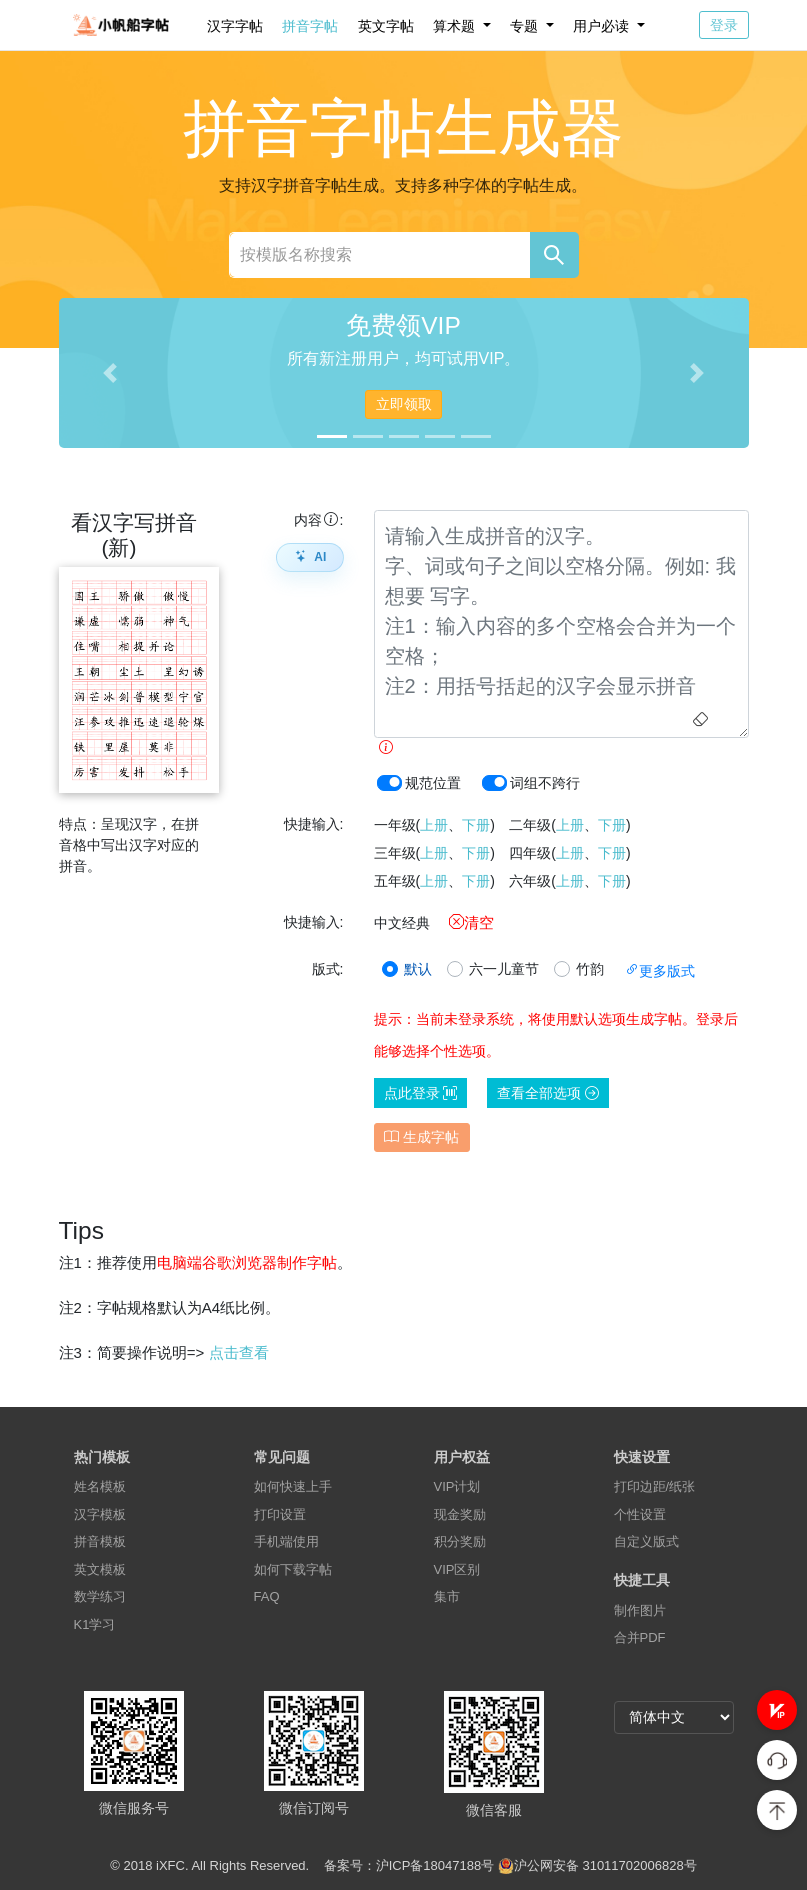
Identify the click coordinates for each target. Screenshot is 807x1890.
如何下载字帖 (293, 1569)
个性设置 (640, 1514)
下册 (476, 825)
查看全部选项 (548, 1093)
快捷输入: (314, 824)
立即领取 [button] (404, 404)
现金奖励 (460, 1514)
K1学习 (95, 1624)
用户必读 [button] (603, 26)
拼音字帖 (310, 26)
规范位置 (433, 783)
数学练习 (100, 1596)
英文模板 (100, 1569)
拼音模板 (100, 1541)
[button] (777, 1710)
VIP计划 (457, 1486)
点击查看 (239, 1352)
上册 (434, 825)
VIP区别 (457, 1569)
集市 (447, 1596)
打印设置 (280, 1514)
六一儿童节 (504, 969)
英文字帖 (386, 26)
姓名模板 (100, 1486)
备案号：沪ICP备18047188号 (409, 1865)
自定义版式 (646, 1541)
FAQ (267, 1596)
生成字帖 (421, 1137)
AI (309, 557)
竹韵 (590, 969)
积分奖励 (460, 1541)
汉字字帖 (235, 26)
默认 (418, 969)
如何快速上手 (293, 1486)
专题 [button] (526, 26)
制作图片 (640, 1610)
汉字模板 (100, 1514)
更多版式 (660, 971)
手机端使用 (286, 1541)
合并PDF (640, 1637)
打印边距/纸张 (655, 1486)
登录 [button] (724, 25)
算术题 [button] (456, 26)
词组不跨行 (545, 783)
